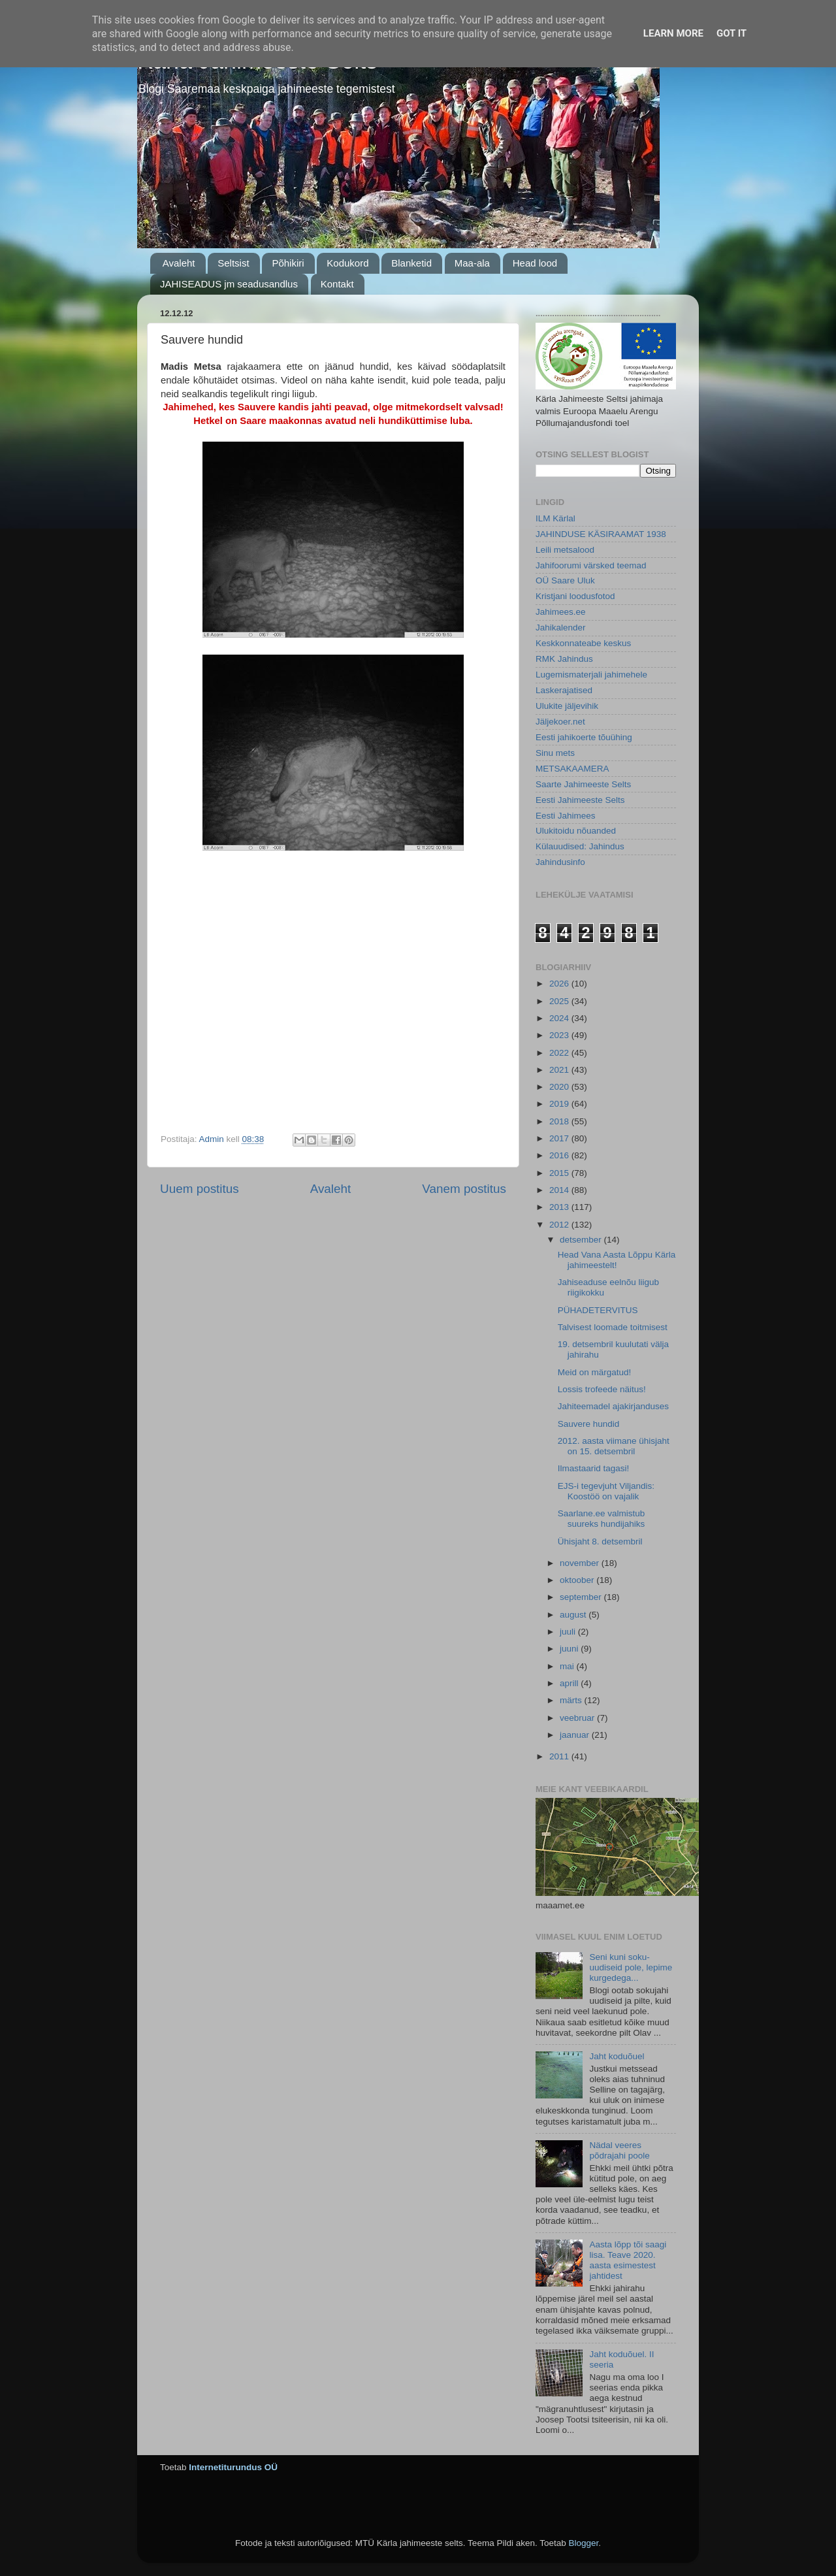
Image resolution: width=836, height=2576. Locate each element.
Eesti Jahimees (566, 816)
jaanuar (576, 1735)
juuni (570, 1649)
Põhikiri (288, 263)
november (581, 1563)
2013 (560, 1207)
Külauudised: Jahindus (580, 846)
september (582, 1597)
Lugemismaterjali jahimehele (591, 674)
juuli (569, 1632)
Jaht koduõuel (616, 2056)
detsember (582, 1240)
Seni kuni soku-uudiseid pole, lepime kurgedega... (630, 1967)
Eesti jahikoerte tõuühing (584, 737)
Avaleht (179, 263)
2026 (560, 983)
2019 (560, 1104)
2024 (560, 1018)
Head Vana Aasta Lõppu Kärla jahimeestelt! (617, 1260)
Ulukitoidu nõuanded (576, 831)
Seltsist (233, 263)
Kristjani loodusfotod (575, 596)
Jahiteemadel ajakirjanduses (613, 1406)
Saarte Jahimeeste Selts (583, 784)
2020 (560, 1087)
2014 (560, 1190)
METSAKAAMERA (572, 769)
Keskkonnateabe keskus (583, 643)
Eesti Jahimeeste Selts (580, 800)
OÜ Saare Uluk (565, 580)
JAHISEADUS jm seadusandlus (229, 283)
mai (568, 1666)
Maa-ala (472, 263)
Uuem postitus (199, 1189)
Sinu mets (555, 753)
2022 (560, 1053)
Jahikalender (561, 627)
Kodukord (347, 263)
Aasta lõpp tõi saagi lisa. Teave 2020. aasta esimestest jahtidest (627, 2260)
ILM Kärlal (555, 518)
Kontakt (337, 283)
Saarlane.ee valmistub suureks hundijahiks (601, 1518)
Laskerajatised (564, 690)
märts (572, 1700)
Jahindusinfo (560, 862)
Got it (731, 33)
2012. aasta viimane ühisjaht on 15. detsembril (613, 1446)
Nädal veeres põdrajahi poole (619, 2150)
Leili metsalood (565, 550)
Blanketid (411, 263)
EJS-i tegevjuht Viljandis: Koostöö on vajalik (606, 1491)
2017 (560, 1138)
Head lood (535, 263)
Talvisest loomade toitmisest (612, 1327)
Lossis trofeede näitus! (602, 1389)
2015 (560, 1173)
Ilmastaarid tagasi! (594, 1468)
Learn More (673, 33)
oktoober (578, 1580)
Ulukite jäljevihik (567, 706)
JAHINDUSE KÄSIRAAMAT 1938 (601, 534)
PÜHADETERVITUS (598, 1310)
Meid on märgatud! (595, 1372)
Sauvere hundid (589, 1424)
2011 (560, 1756)
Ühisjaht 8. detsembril (600, 1541)
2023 (560, 1035)
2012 (560, 1225)
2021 (560, 1070)
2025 (560, 1001)
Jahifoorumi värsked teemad (591, 565)
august (574, 1615)
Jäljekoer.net (560, 721)
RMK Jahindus (564, 659)
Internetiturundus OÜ (233, 2467)
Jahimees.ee (561, 612)
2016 (560, 1155)
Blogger (583, 2543)
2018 (560, 1121)
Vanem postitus (464, 1189)
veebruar (578, 1718)
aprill (570, 1683)
